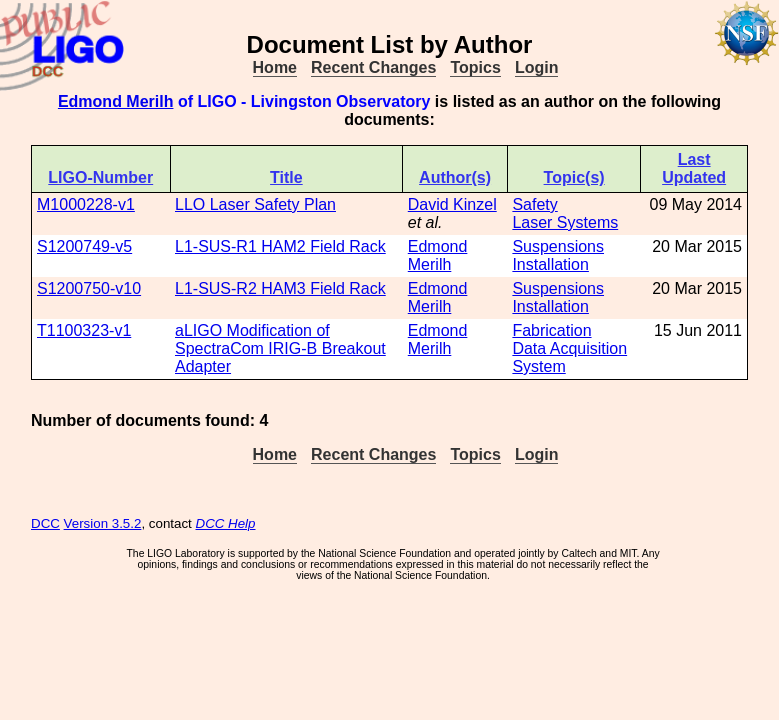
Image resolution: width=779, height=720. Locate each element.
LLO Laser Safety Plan (255, 204)
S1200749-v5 (84, 246)
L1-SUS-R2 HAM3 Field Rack (280, 288)
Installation (550, 264)
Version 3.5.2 (103, 523)
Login (537, 67)
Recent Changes (373, 67)
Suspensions (558, 246)
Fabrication (551, 330)
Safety (534, 204)
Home (275, 67)
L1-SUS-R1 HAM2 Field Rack (280, 246)
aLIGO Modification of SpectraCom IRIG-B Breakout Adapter (280, 348)
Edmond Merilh (116, 101)
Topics (475, 67)
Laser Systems (565, 222)
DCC (45, 523)
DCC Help (226, 523)
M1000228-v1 (86, 204)
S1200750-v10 (89, 288)
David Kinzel (452, 204)
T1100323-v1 (84, 330)
